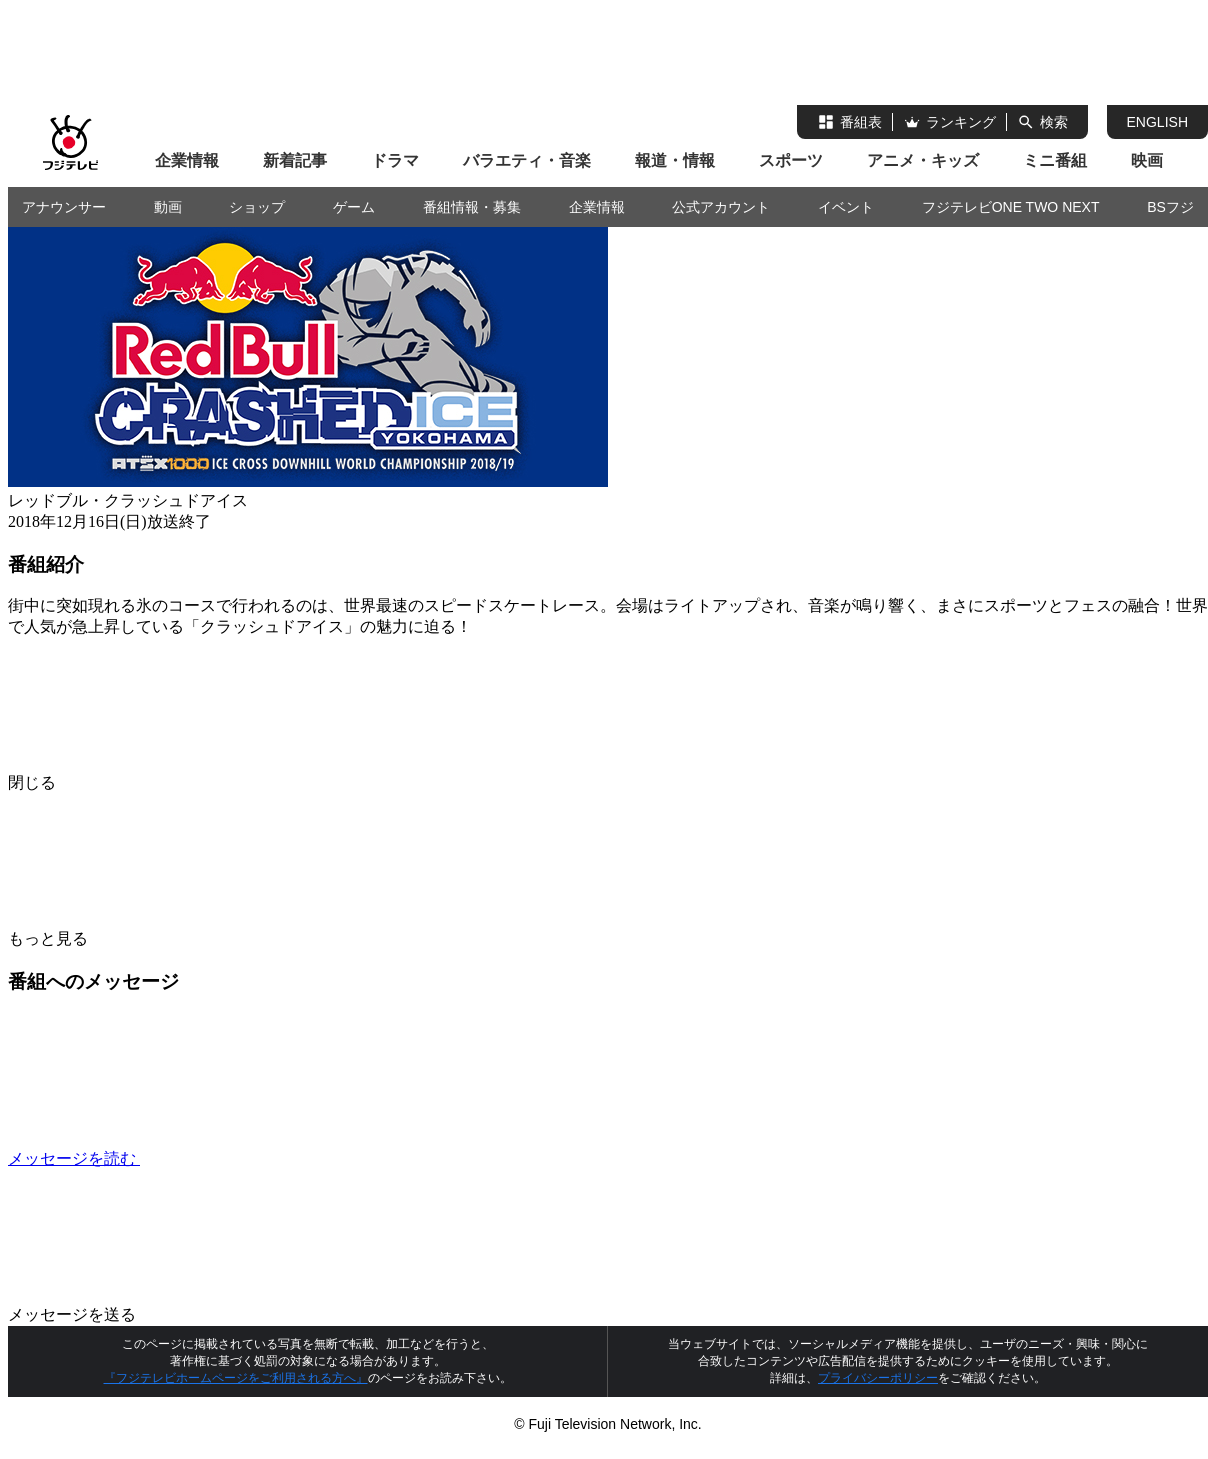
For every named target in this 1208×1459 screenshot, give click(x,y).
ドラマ (395, 160)
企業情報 (187, 160)
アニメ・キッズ (923, 160)
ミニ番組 (1055, 160)
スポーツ (791, 160)
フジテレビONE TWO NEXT (1011, 207)
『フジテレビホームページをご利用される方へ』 (236, 1378)
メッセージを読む (224, 1158)
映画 (1147, 160)
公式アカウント (721, 207)
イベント (846, 207)
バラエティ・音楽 (527, 160)
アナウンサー (64, 207)
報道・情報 (675, 160)
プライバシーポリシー (878, 1378)
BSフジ (1170, 207)
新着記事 (295, 160)
